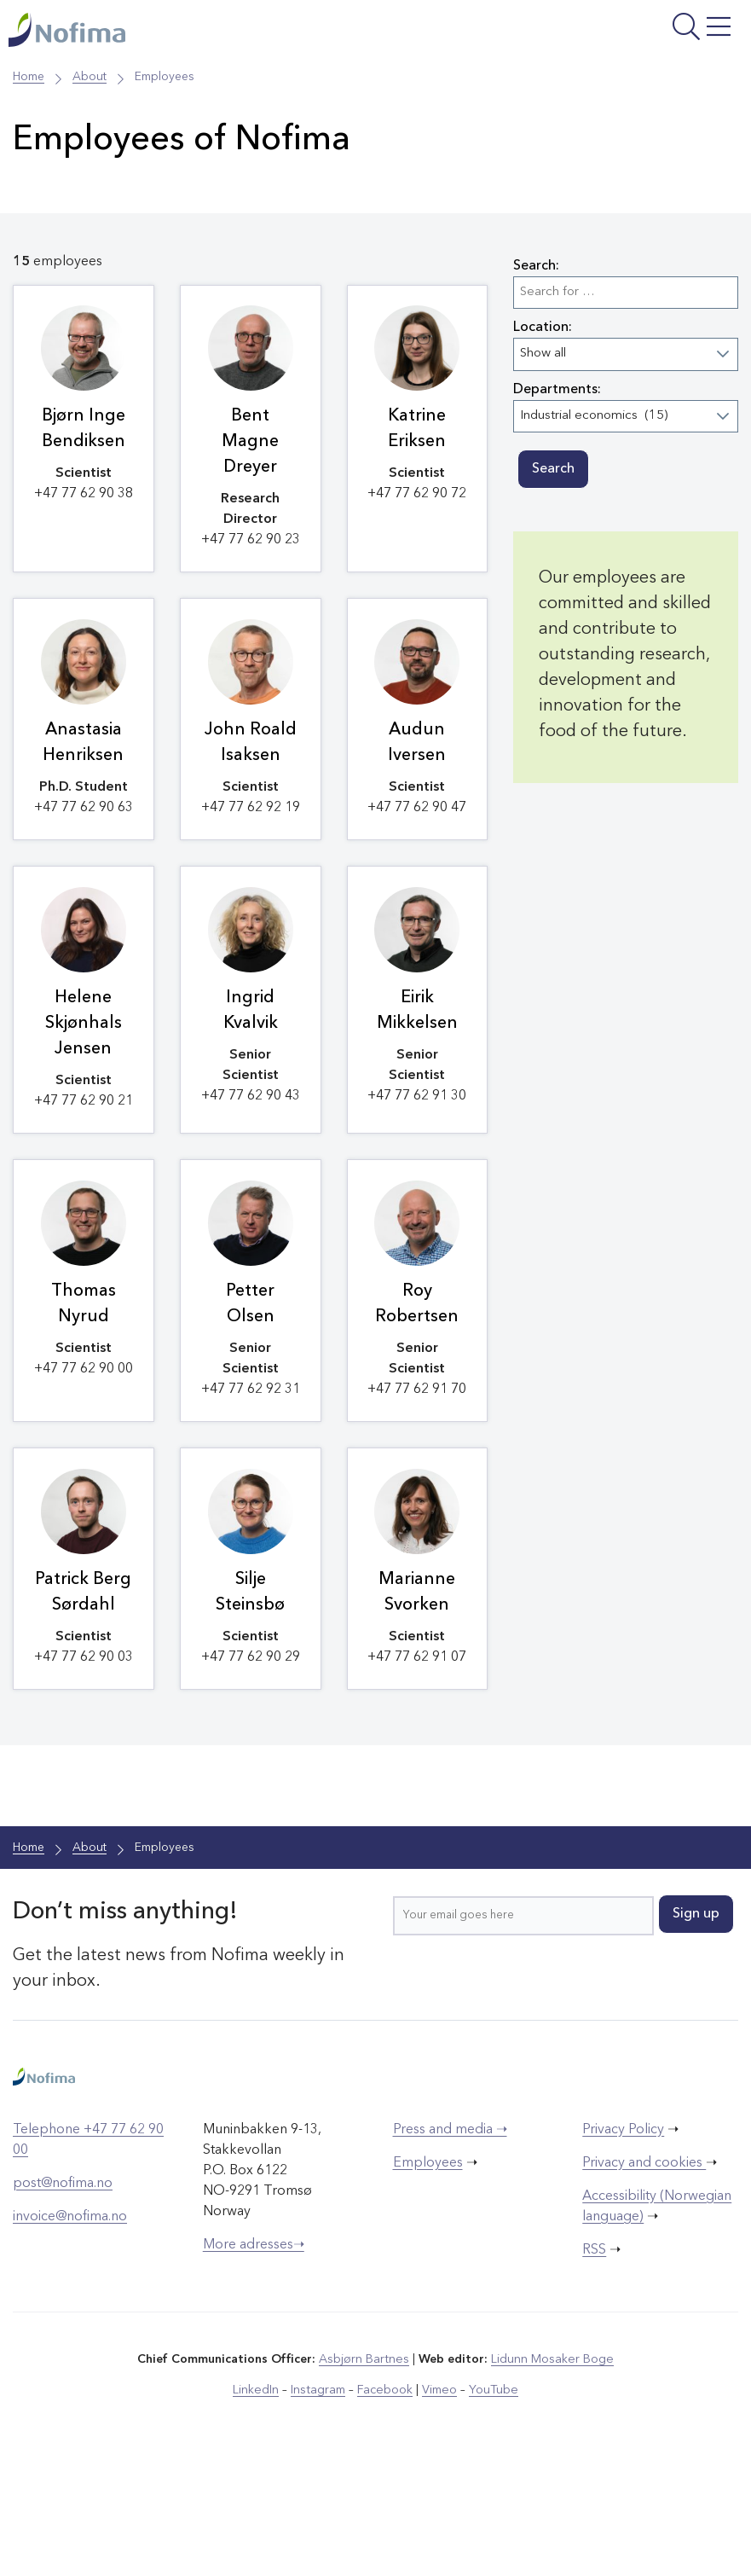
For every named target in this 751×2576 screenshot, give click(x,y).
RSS (594, 2358)
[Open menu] (614, 32)
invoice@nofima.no (70, 2325)
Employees (428, 2271)
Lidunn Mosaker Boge (551, 2468)
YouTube (491, 2498)
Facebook (385, 2498)
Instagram (319, 2498)
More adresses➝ (253, 2353)
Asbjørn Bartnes (365, 2468)
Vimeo (438, 2498)
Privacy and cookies (644, 2271)
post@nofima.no (63, 2292)
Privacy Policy (623, 2238)
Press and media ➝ (450, 2238)
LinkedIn (257, 2498)
